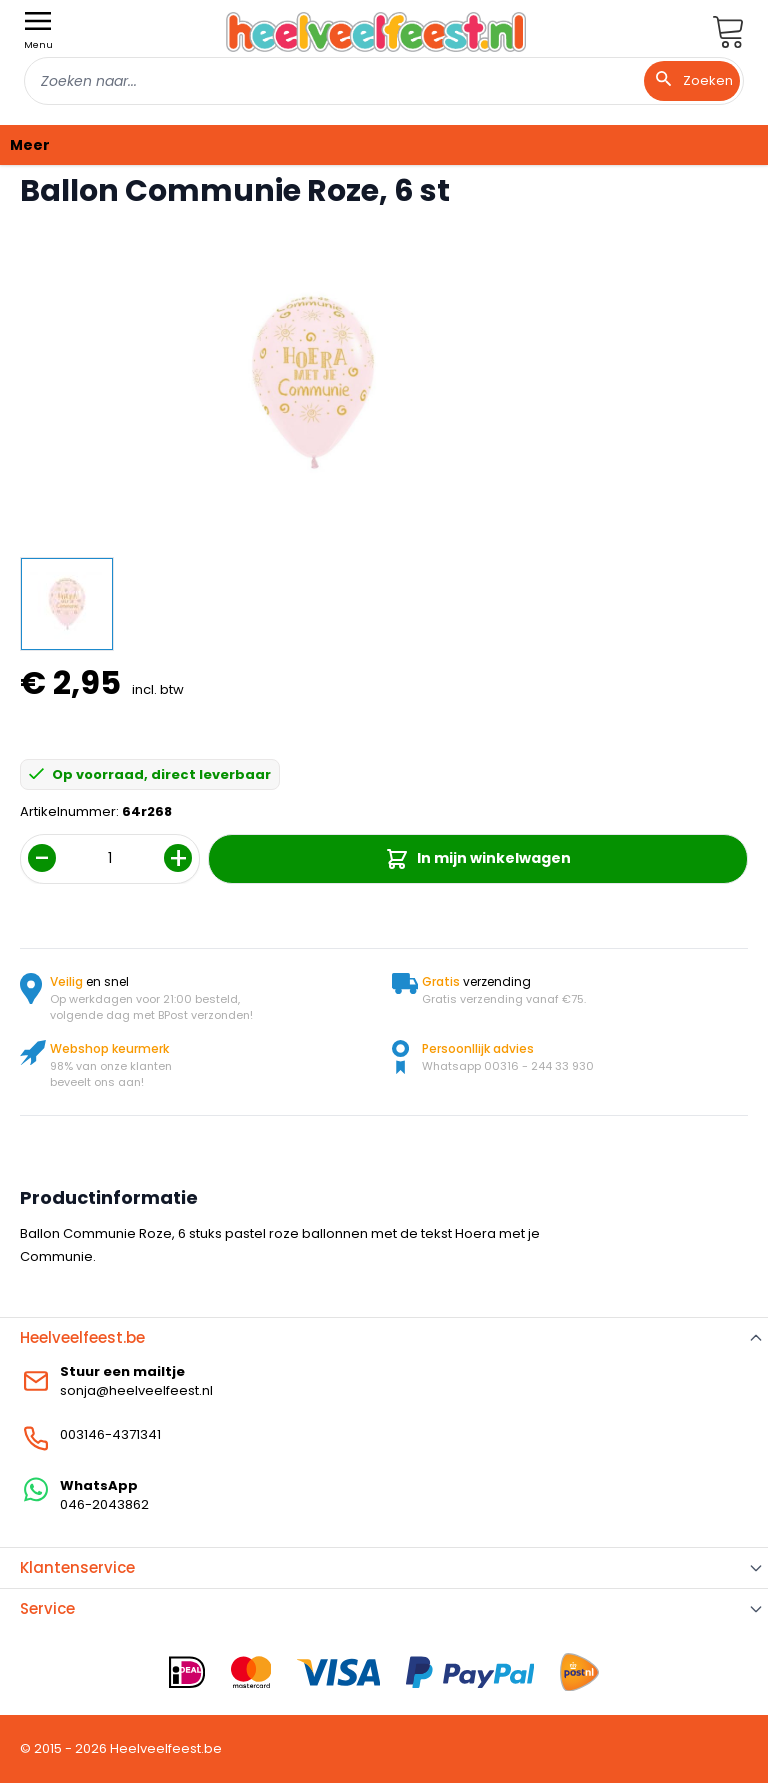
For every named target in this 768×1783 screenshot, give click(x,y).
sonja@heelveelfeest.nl (136, 1390)
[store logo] (376, 31)
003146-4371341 (110, 1434)
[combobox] (384, 81)
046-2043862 (104, 1504)
